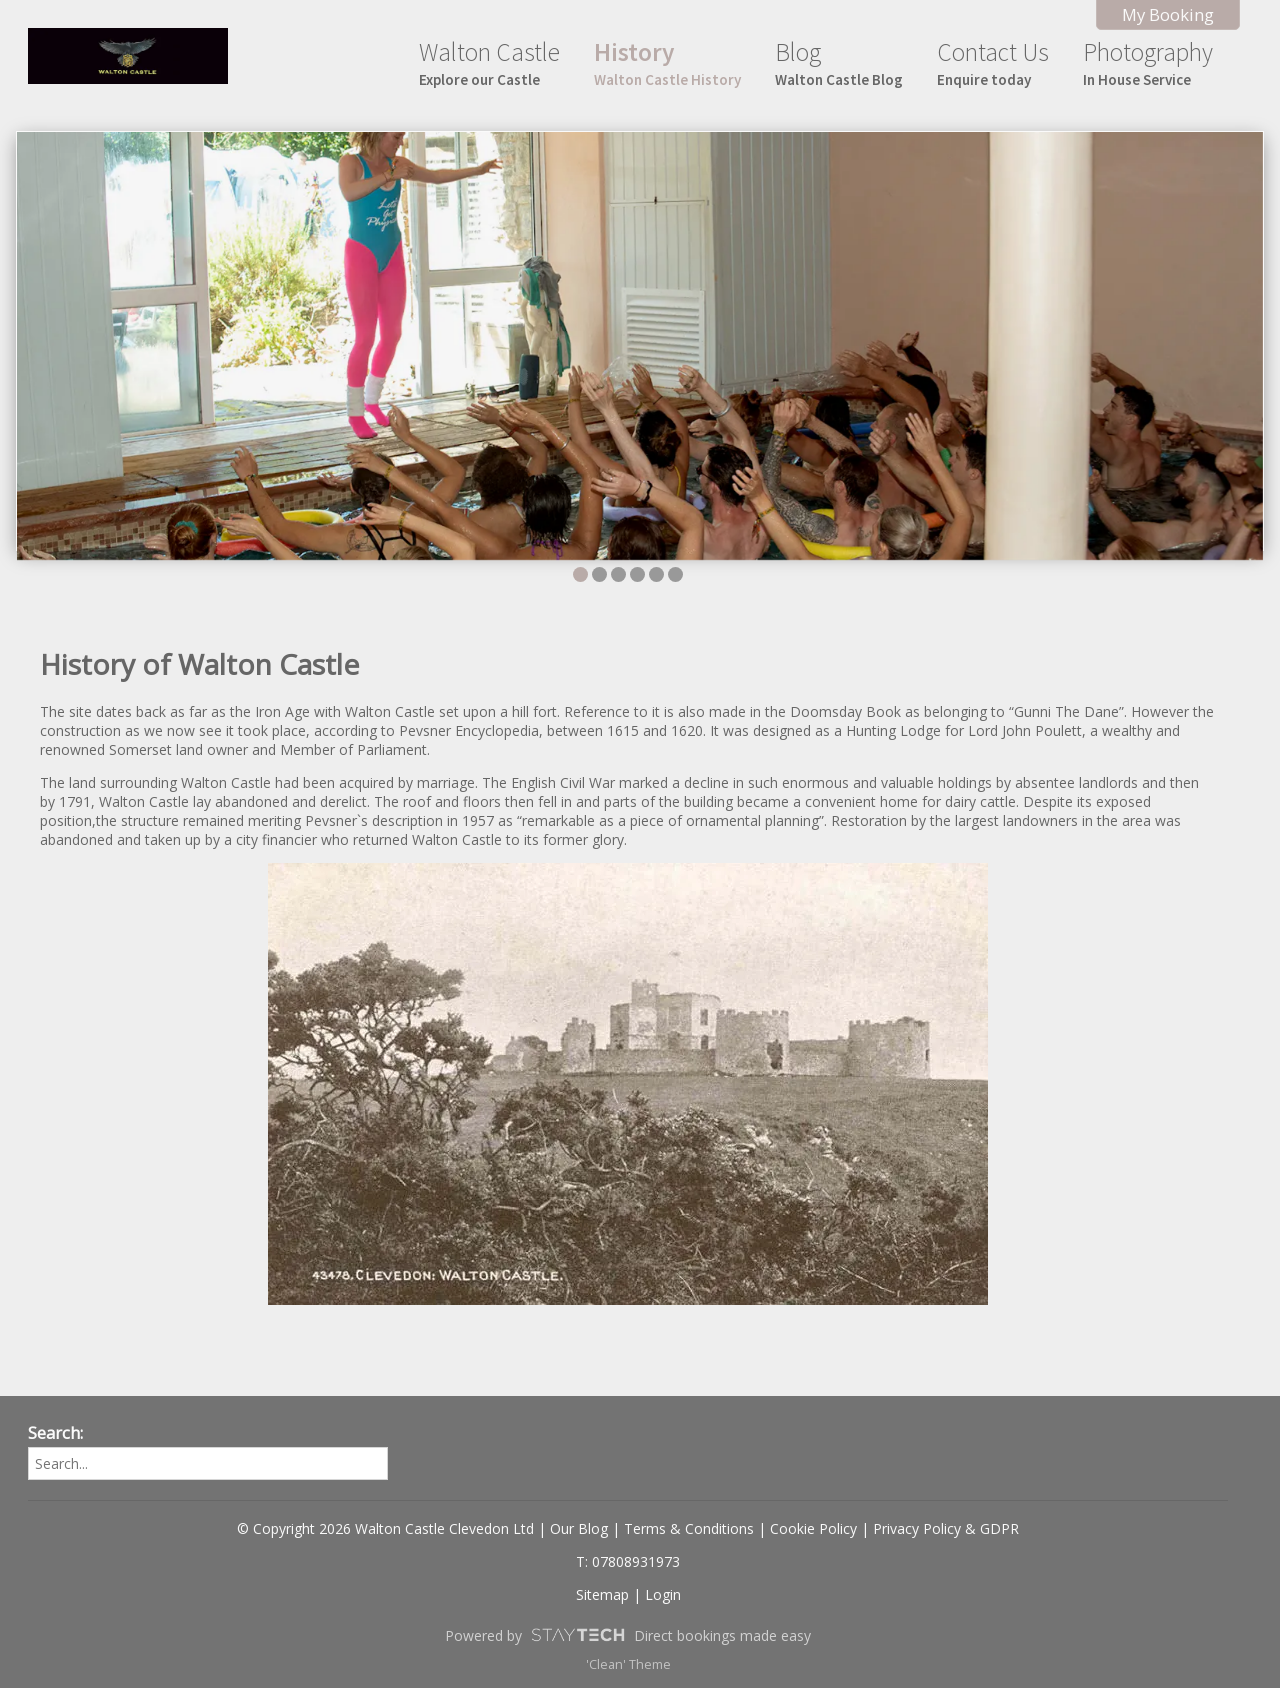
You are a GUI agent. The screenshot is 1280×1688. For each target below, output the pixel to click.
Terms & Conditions (689, 1528)
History (667, 62)
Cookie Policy (813, 1528)
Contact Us (993, 62)
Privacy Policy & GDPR (946, 1528)
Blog (839, 62)
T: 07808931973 (628, 1561)
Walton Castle (489, 62)
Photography (1148, 62)
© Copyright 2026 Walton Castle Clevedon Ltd (385, 1528)
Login (663, 1594)
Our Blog (579, 1528)
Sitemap (602, 1594)
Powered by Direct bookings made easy (628, 1635)
